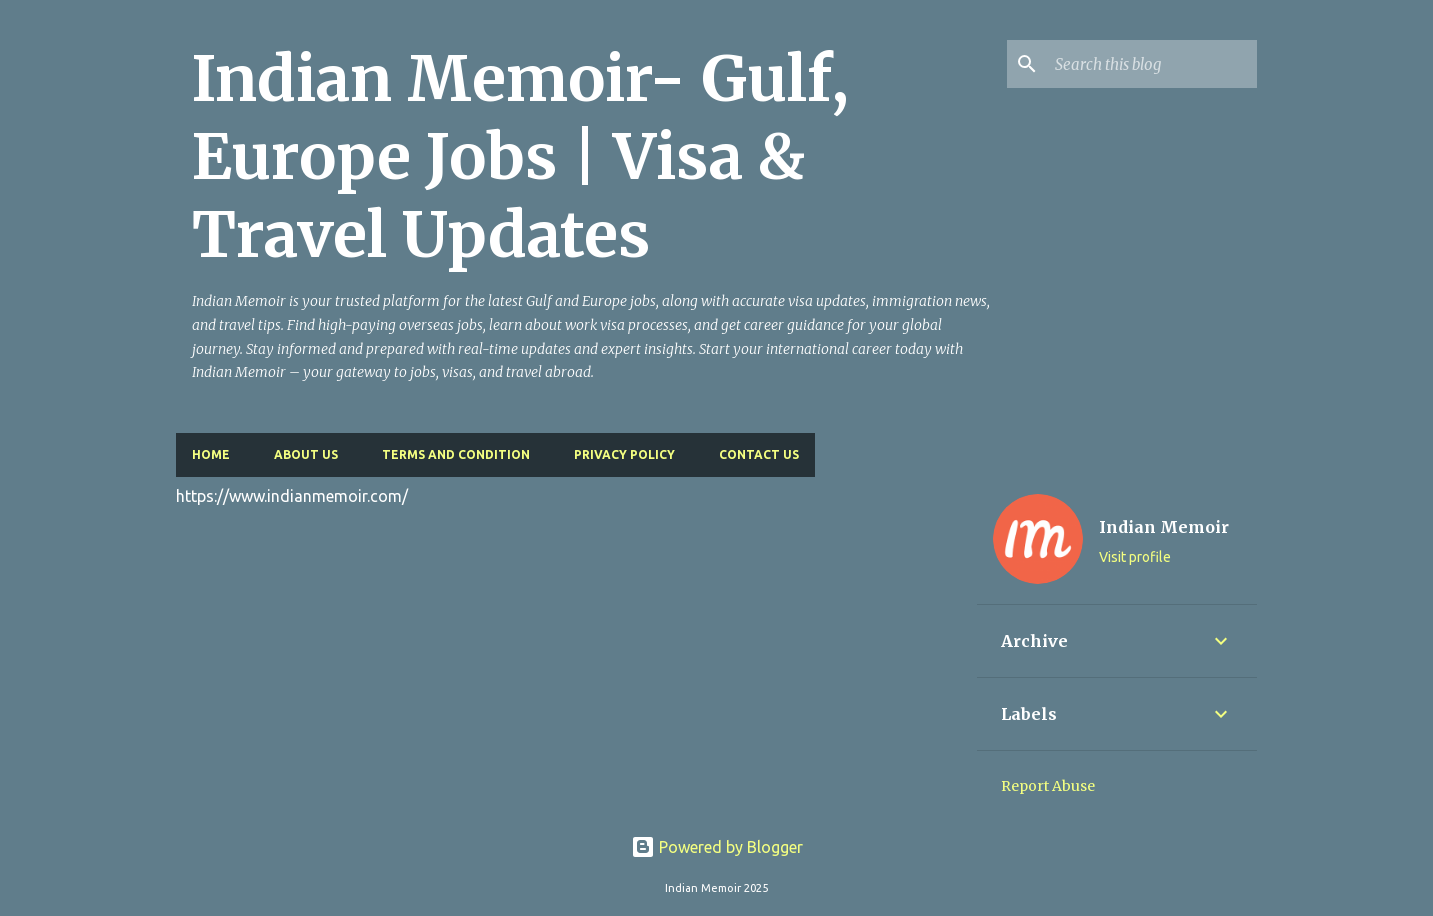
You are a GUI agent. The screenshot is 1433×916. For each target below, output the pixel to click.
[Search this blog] (1152, 64)
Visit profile (1135, 557)
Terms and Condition (456, 454)
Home (211, 454)
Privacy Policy (624, 454)
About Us (306, 454)
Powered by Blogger (717, 847)
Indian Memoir (1164, 527)
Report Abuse (1048, 786)
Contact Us (759, 454)
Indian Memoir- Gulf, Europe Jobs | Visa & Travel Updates (520, 157)
